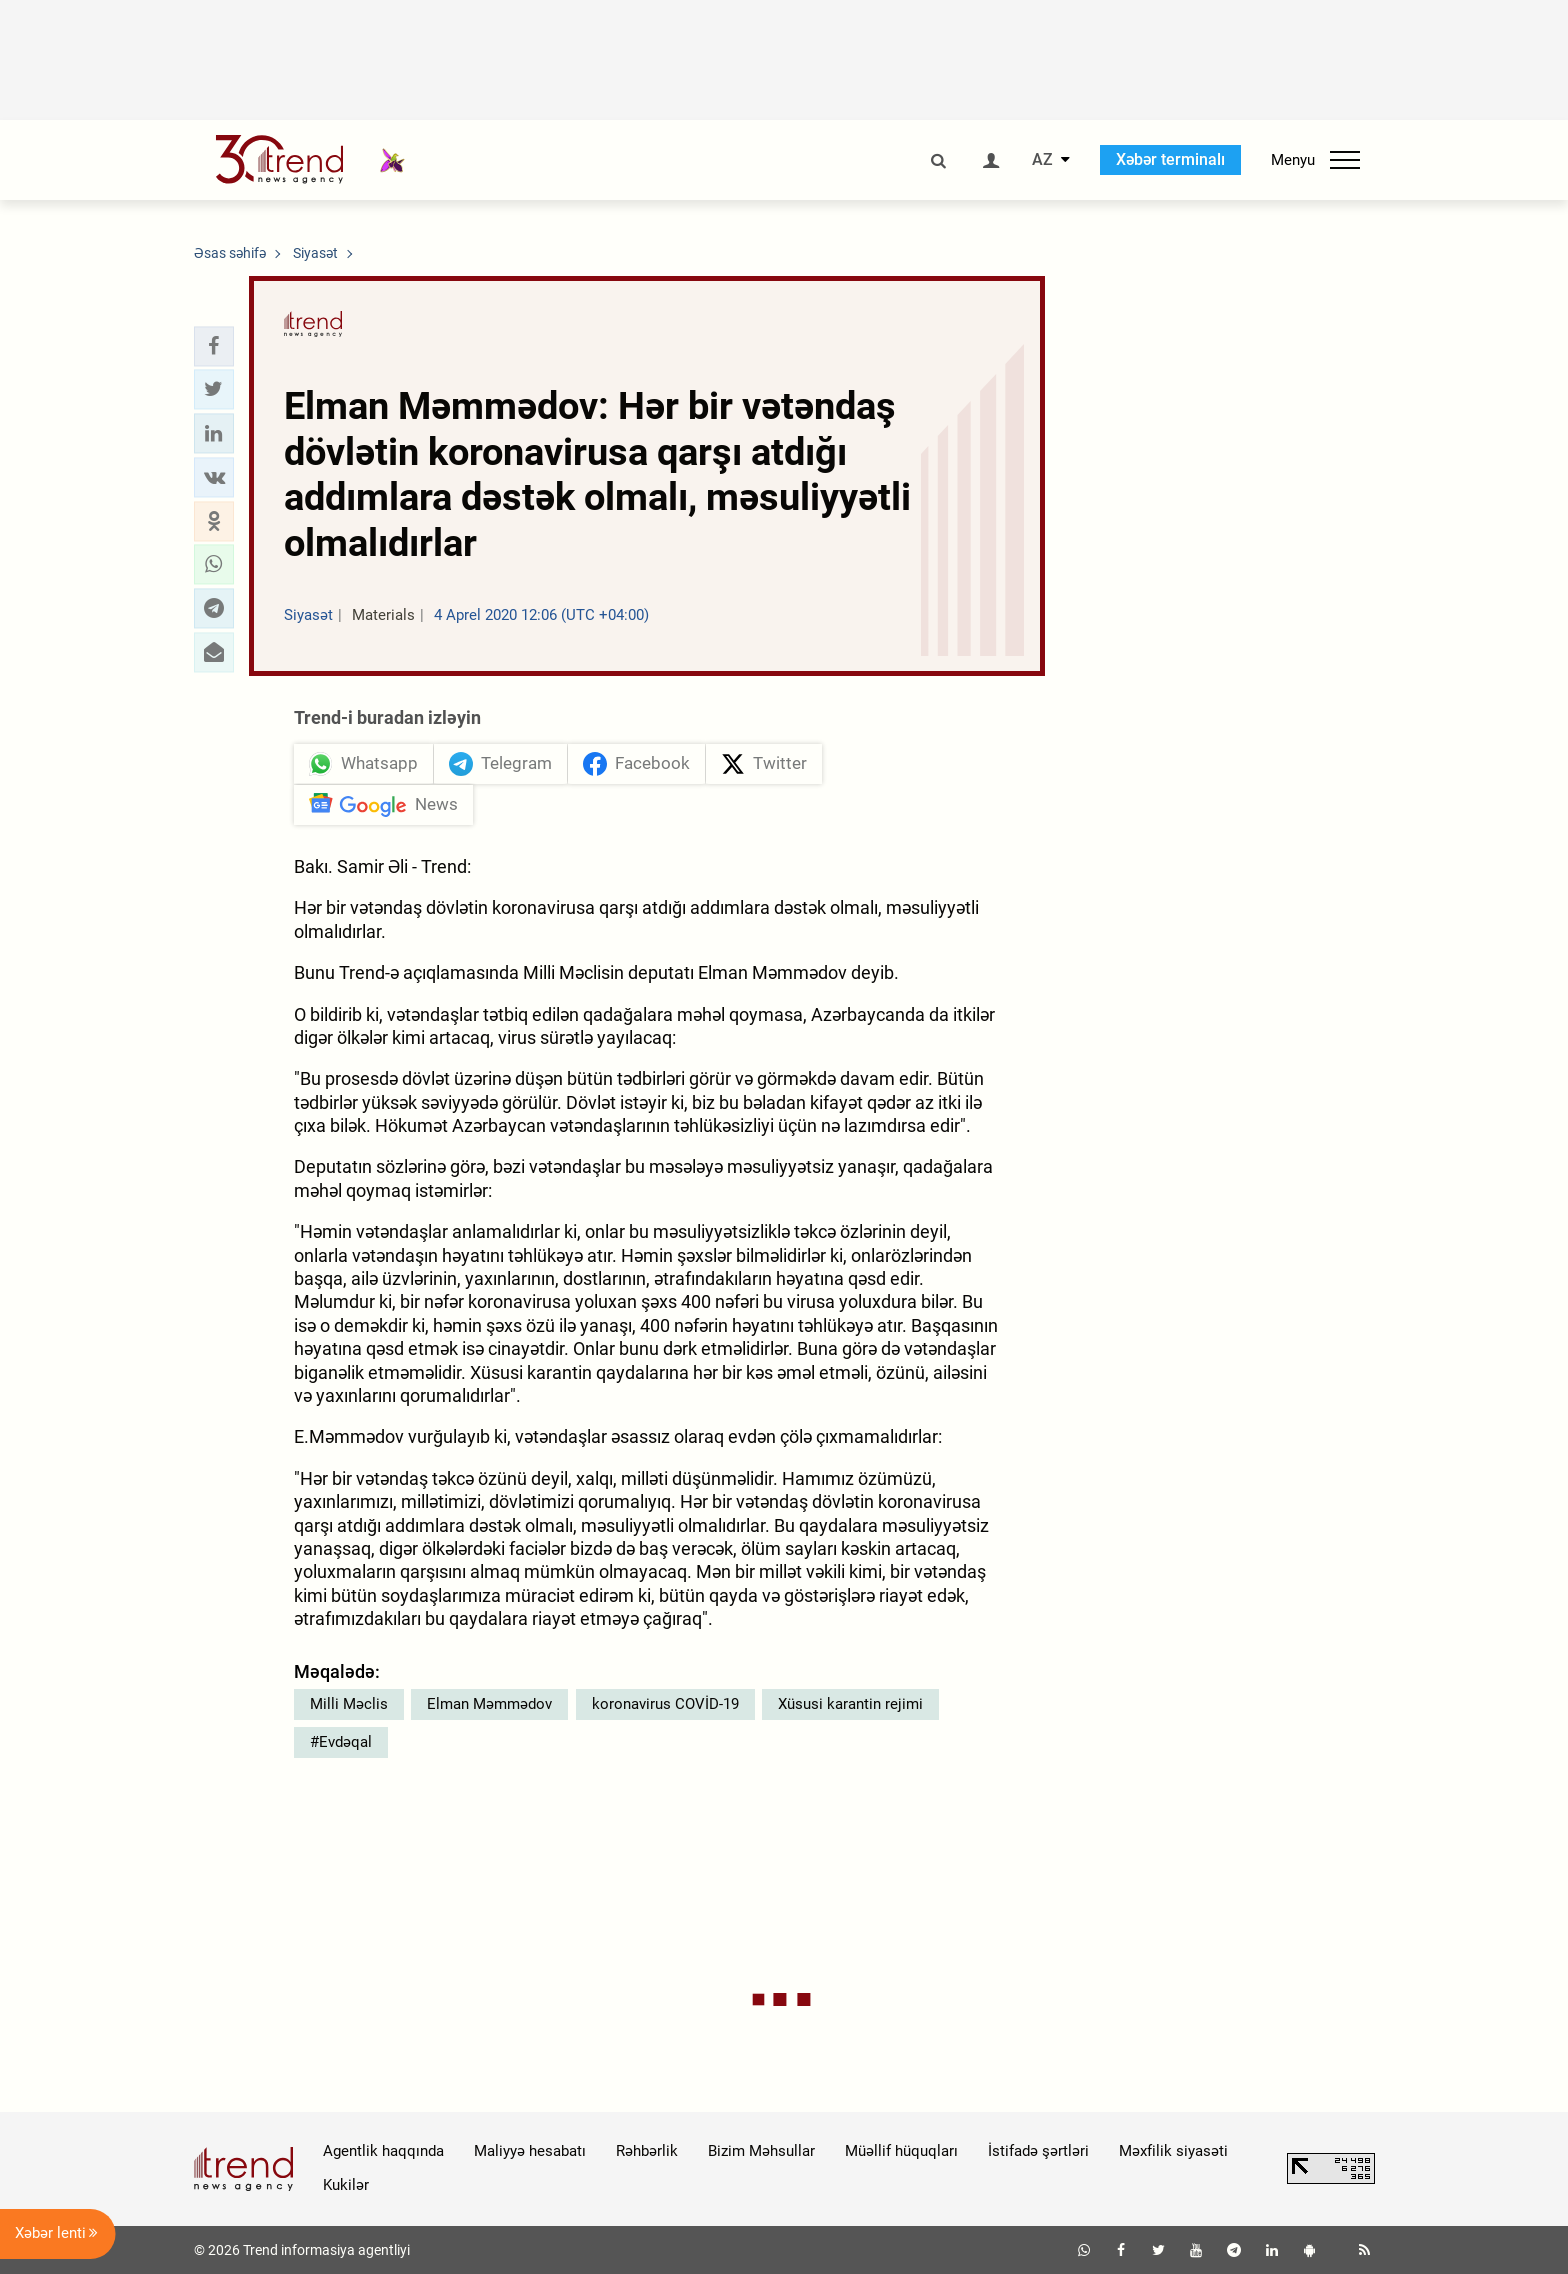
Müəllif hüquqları (901, 2151)
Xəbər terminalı (1170, 159)
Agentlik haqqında (383, 2151)
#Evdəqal (341, 1742)
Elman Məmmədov (489, 1704)
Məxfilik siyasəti (1173, 2151)
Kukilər (346, 2185)
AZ (1042, 160)
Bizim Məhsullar (761, 2151)
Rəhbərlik (647, 2151)
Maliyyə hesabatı (530, 2151)
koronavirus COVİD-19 (665, 1704)
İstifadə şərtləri (1038, 2151)
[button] (214, 346)
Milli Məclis (349, 1704)
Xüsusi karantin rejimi (850, 1704)
